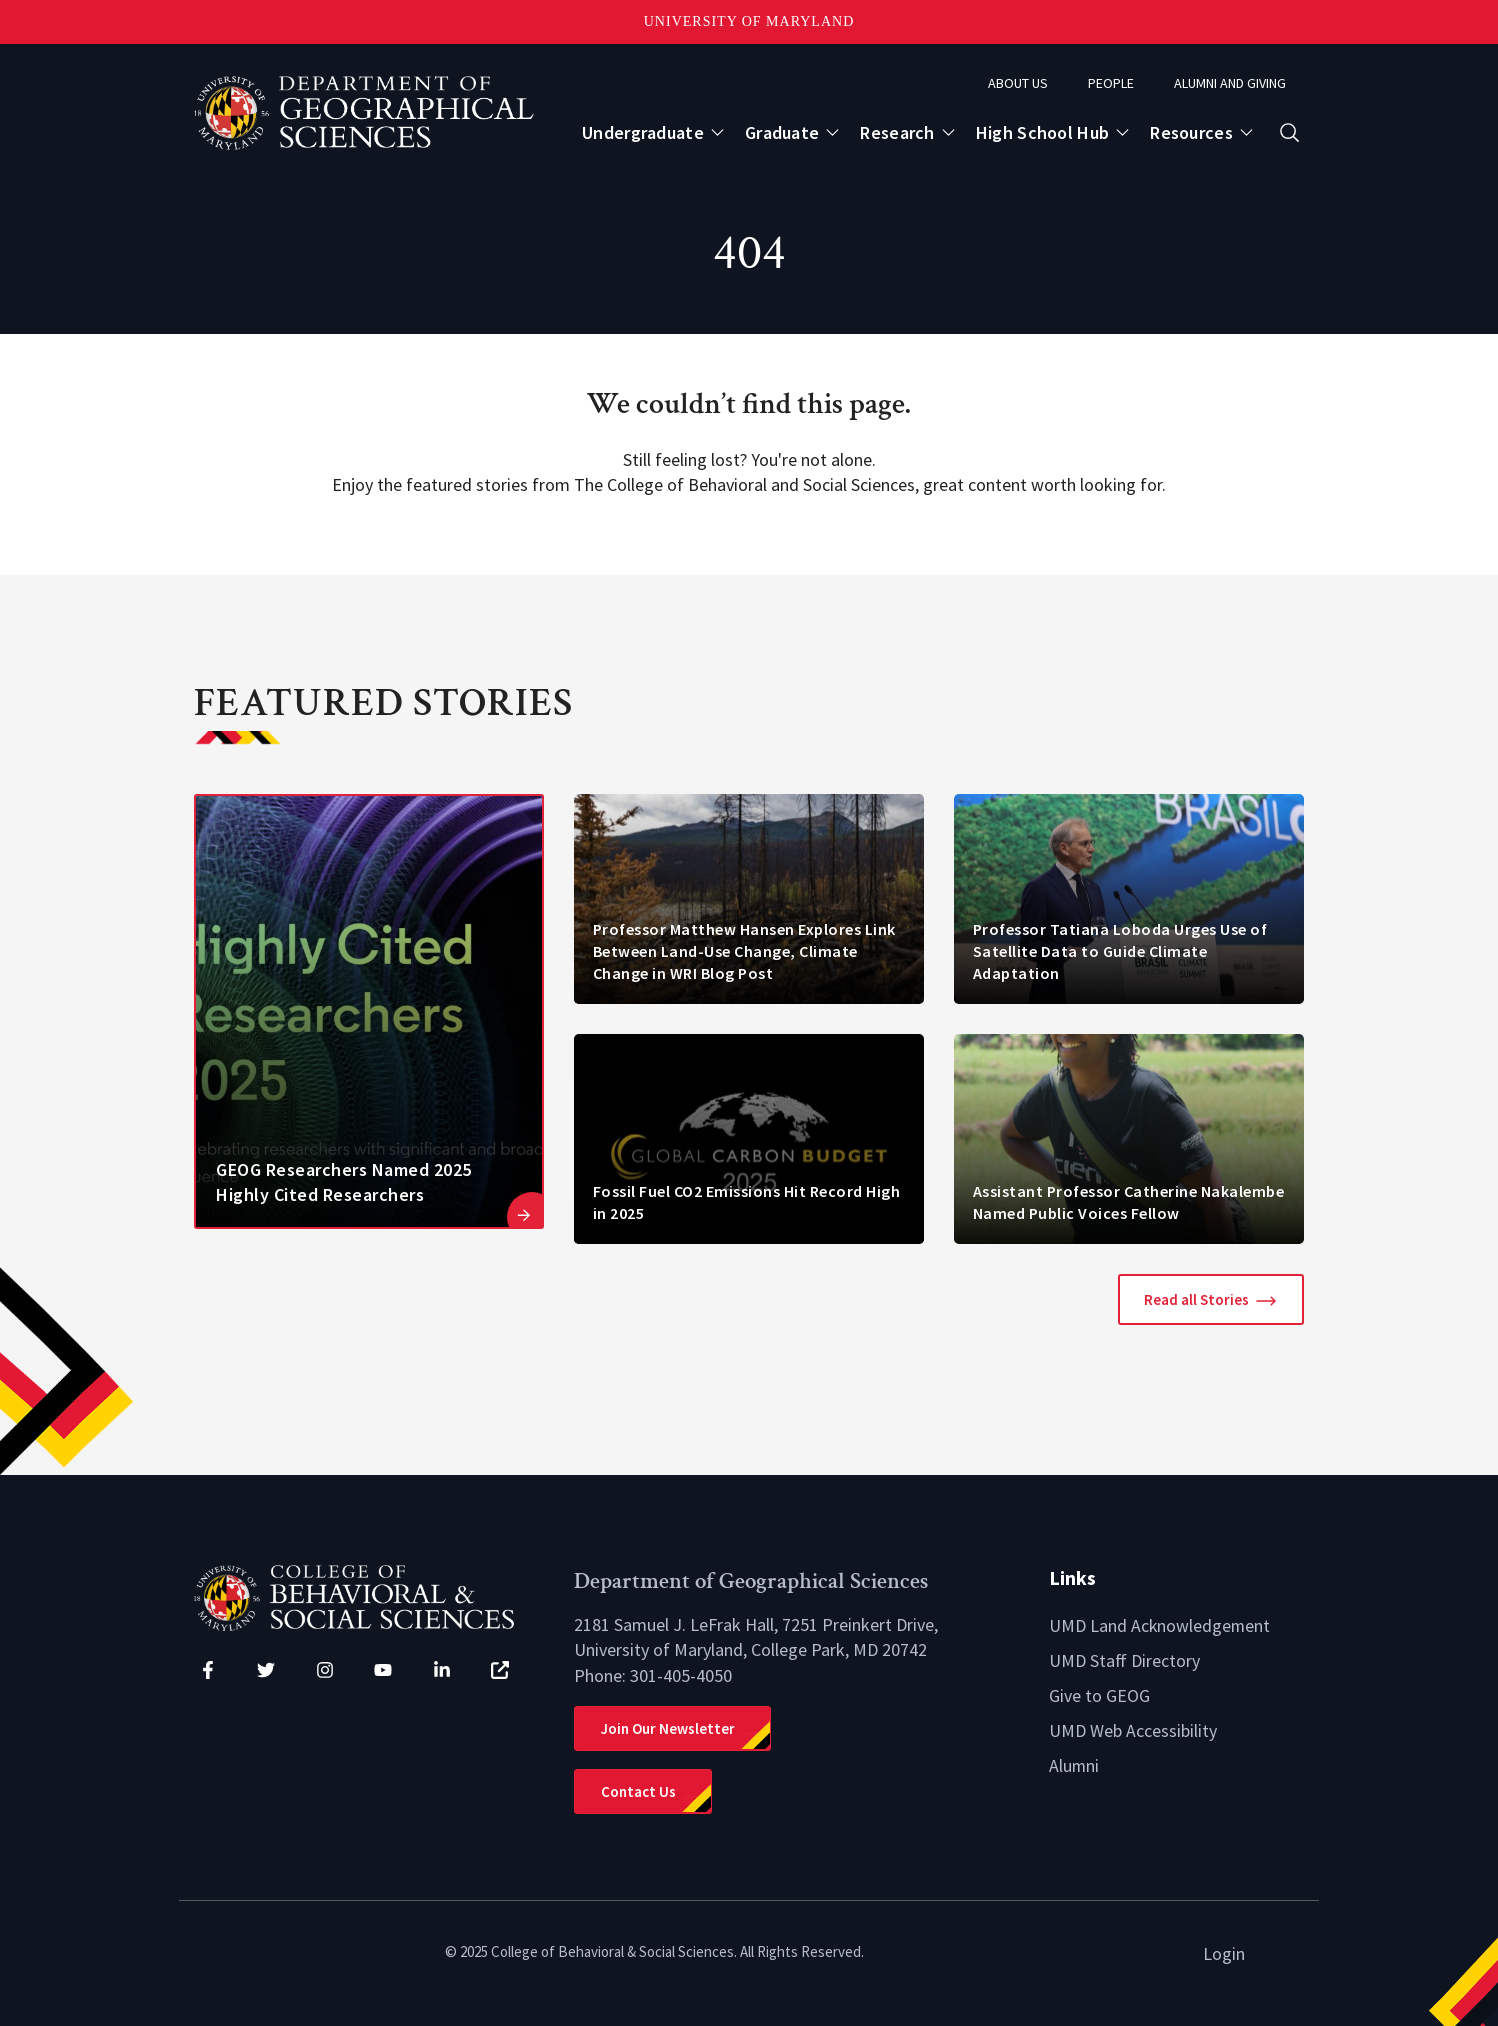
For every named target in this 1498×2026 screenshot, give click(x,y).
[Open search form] (1289, 132)
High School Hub (1043, 132)
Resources (1191, 132)
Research (897, 132)
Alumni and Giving (1230, 83)
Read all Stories (1196, 1299)
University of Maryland (749, 21)
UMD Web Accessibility (1133, 1727)
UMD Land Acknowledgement (1160, 1625)
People (1111, 83)
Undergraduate (643, 132)
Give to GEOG (1099, 1693)
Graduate (782, 132)
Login (1224, 1953)
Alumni (1074, 1762)
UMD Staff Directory (1124, 1659)
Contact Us (638, 1791)
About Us (1018, 83)
